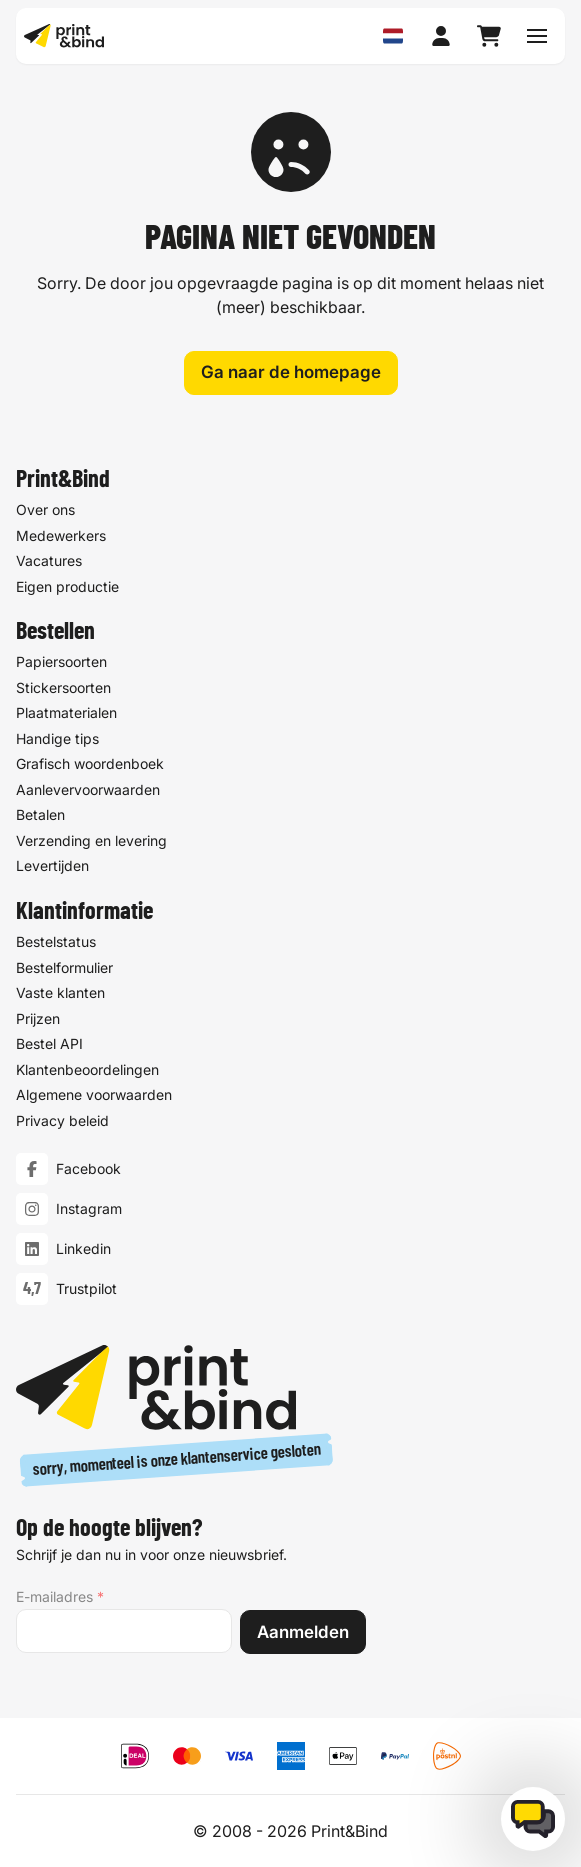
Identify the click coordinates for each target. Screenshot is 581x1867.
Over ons (45, 509)
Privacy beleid (62, 1120)
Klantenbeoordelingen (87, 1069)
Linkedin (83, 1249)
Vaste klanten (60, 992)
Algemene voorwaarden (94, 1094)
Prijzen (38, 1018)
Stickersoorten (63, 687)
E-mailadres (60, 1597)
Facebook (88, 1169)
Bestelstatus (56, 941)
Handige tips (57, 738)
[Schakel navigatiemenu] (537, 36)
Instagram (89, 1209)
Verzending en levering (91, 840)
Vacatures (49, 560)
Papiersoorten (61, 661)
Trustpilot (86, 1289)
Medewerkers (61, 534)
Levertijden (52, 865)
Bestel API (49, 1043)
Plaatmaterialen (66, 712)
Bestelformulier (64, 967)
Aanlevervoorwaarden (88, 789)
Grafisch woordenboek (90, 763)
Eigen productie (67, 585)
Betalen (40, 814)
